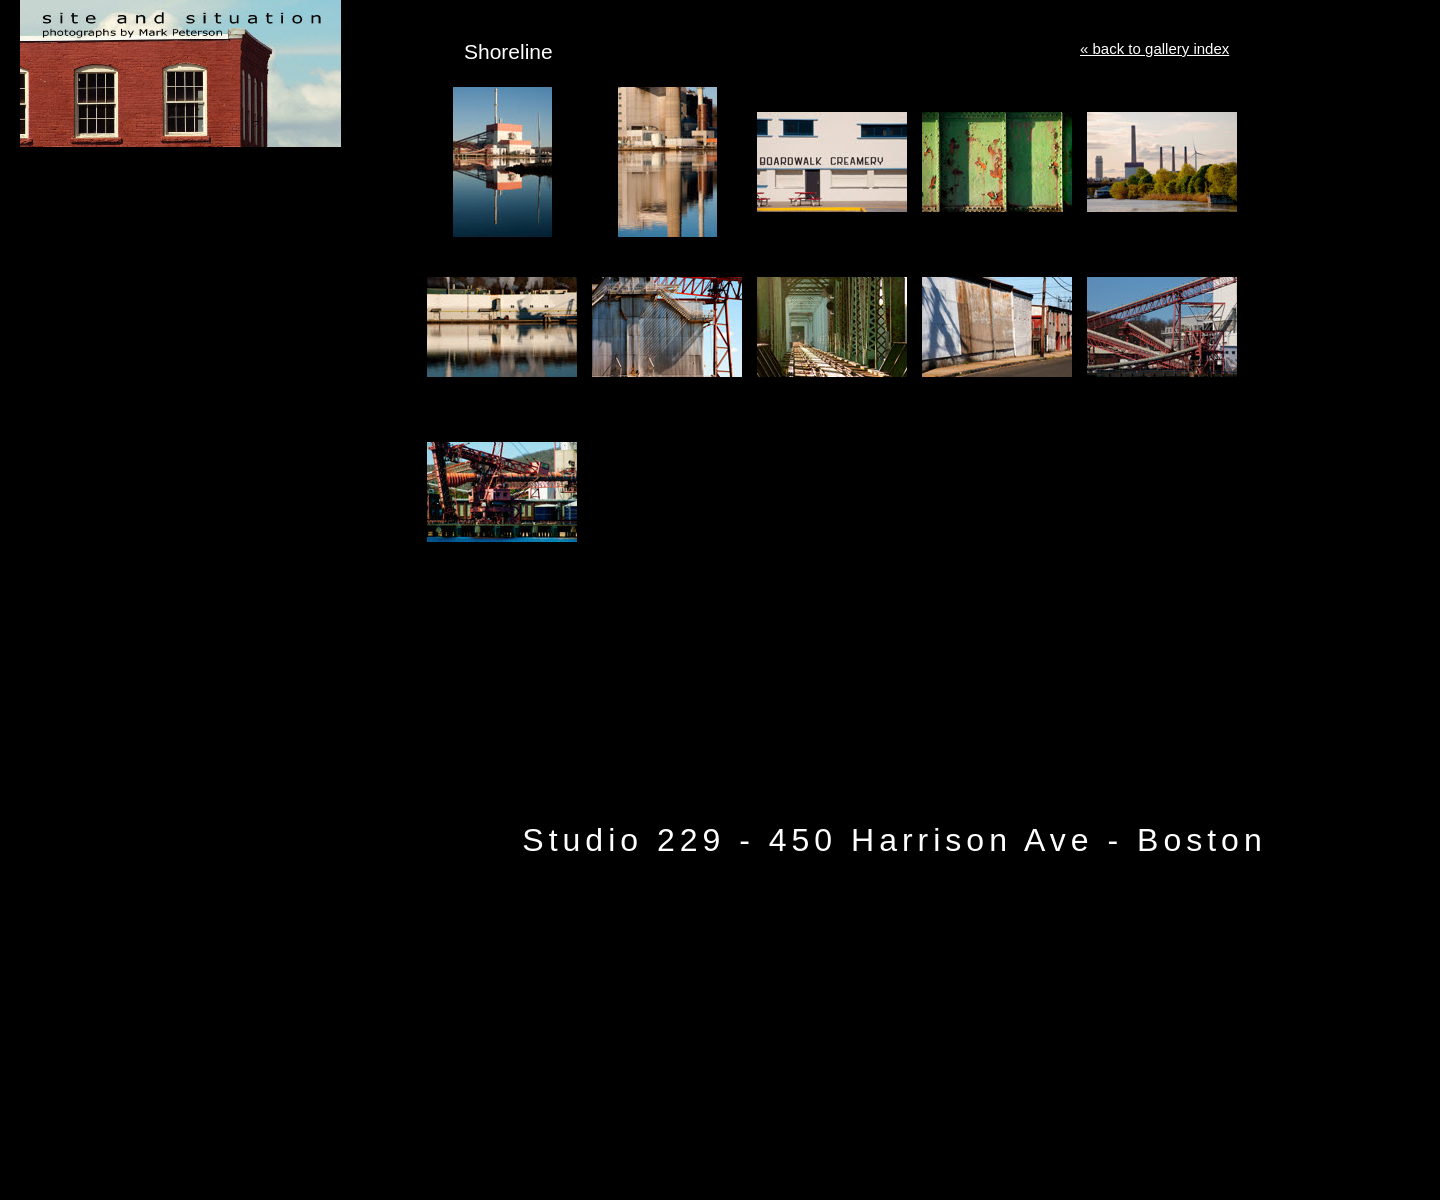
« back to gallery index (1154, 48)
